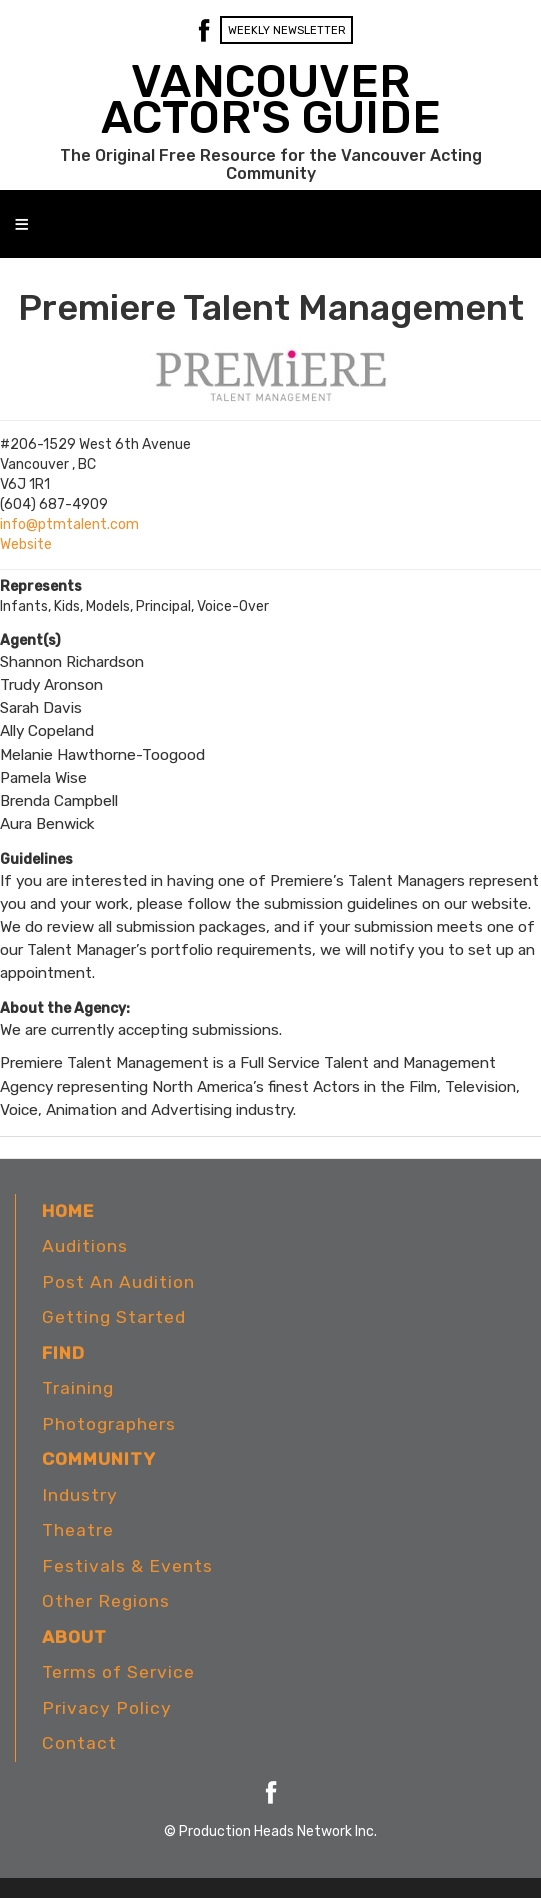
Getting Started (114, 1317)
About (74, 1637)
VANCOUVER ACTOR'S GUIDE (271, 99)
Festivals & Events (127, 1566)
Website (26, 544)
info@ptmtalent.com (69, 524)
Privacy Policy (107, 1708)
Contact (79, 1743)
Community (99, 1459)
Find (63, 1353)
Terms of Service (118, 1672)
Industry (80, 1495)
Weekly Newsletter (287, 30)
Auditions (85, 1246)
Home (68, 1211)
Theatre (78, 1530)
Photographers (109, 1424)
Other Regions (106, 1601)
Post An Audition (118, 1282)
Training (78, 1388)
